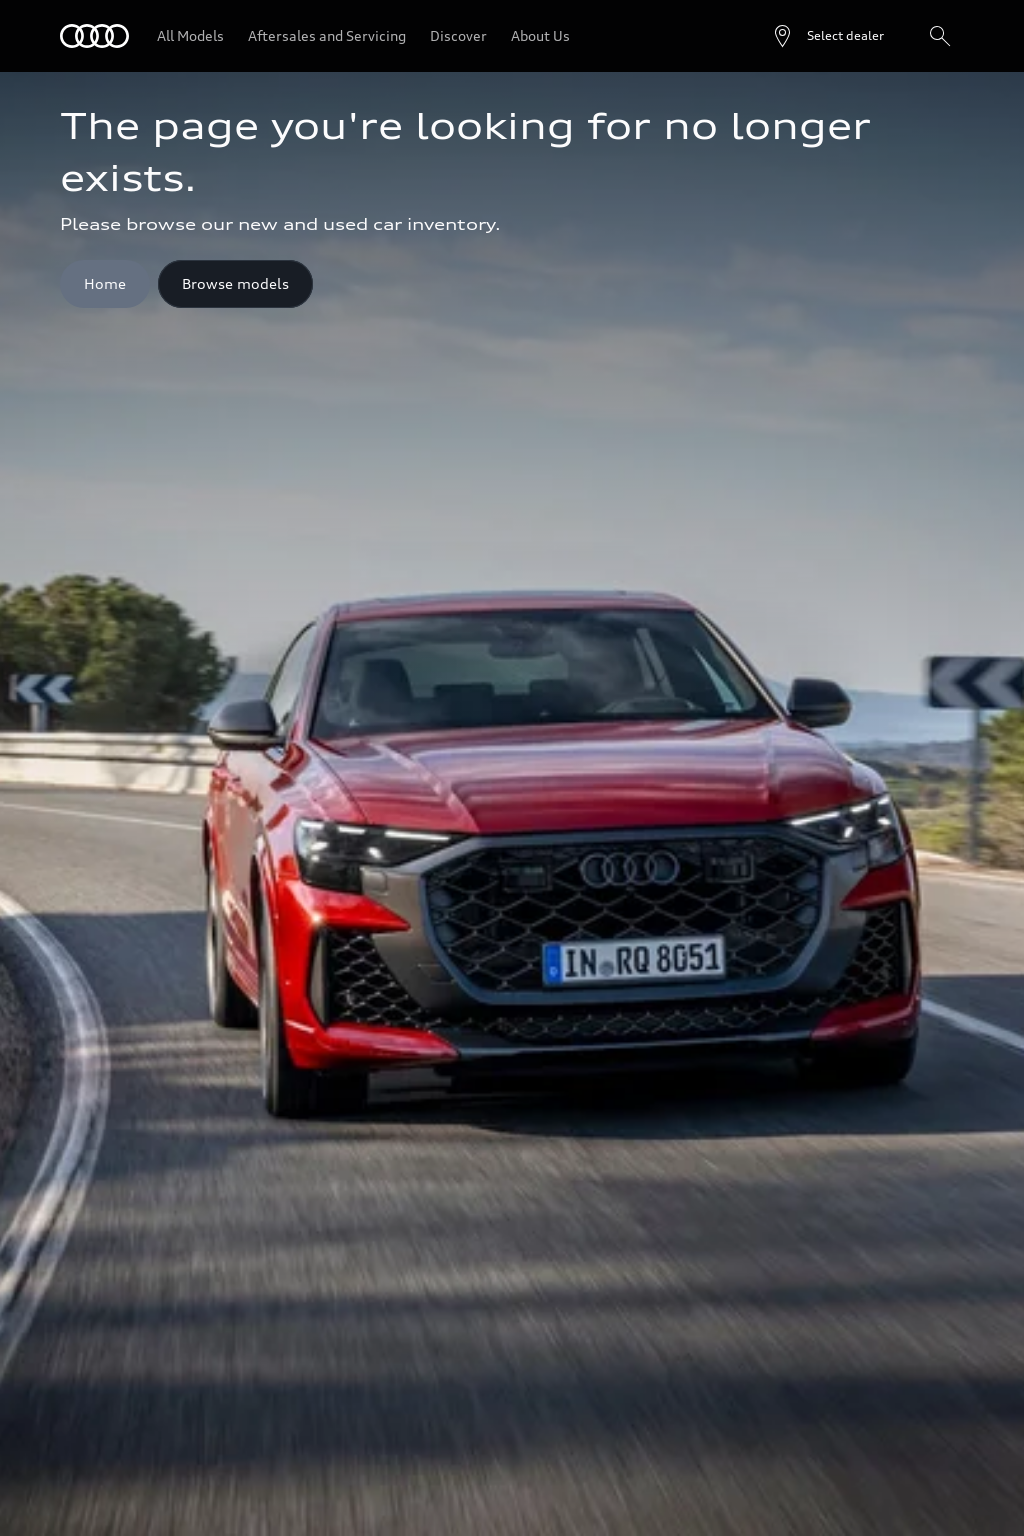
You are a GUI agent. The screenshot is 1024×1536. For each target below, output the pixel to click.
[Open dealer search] (827, 36)
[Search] (940, 36)
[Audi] (94, 36)
